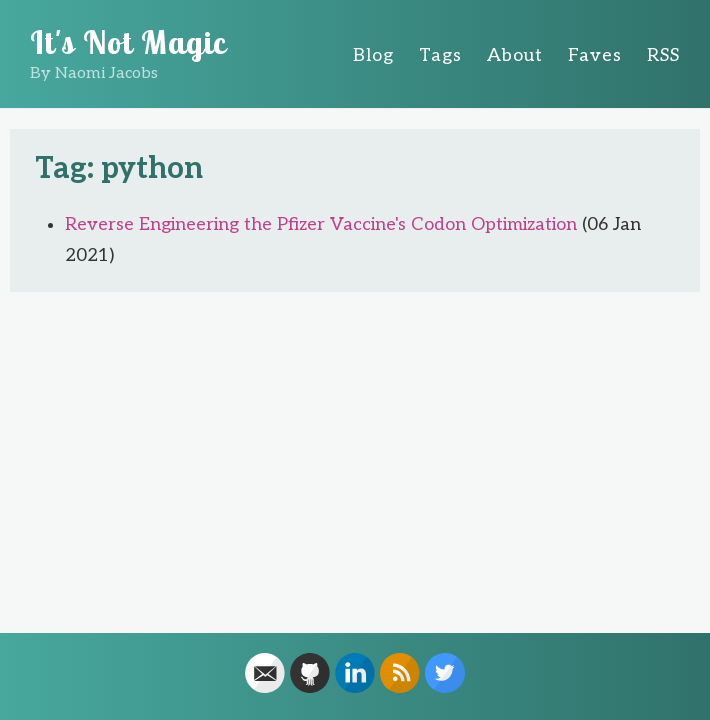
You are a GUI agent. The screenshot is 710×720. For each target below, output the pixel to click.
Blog (373, 55)
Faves (595, 55)
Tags (440, 55)
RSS (663, 55)
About (515, 55)
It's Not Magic (128, 42)
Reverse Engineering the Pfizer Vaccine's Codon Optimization (321, 224)
